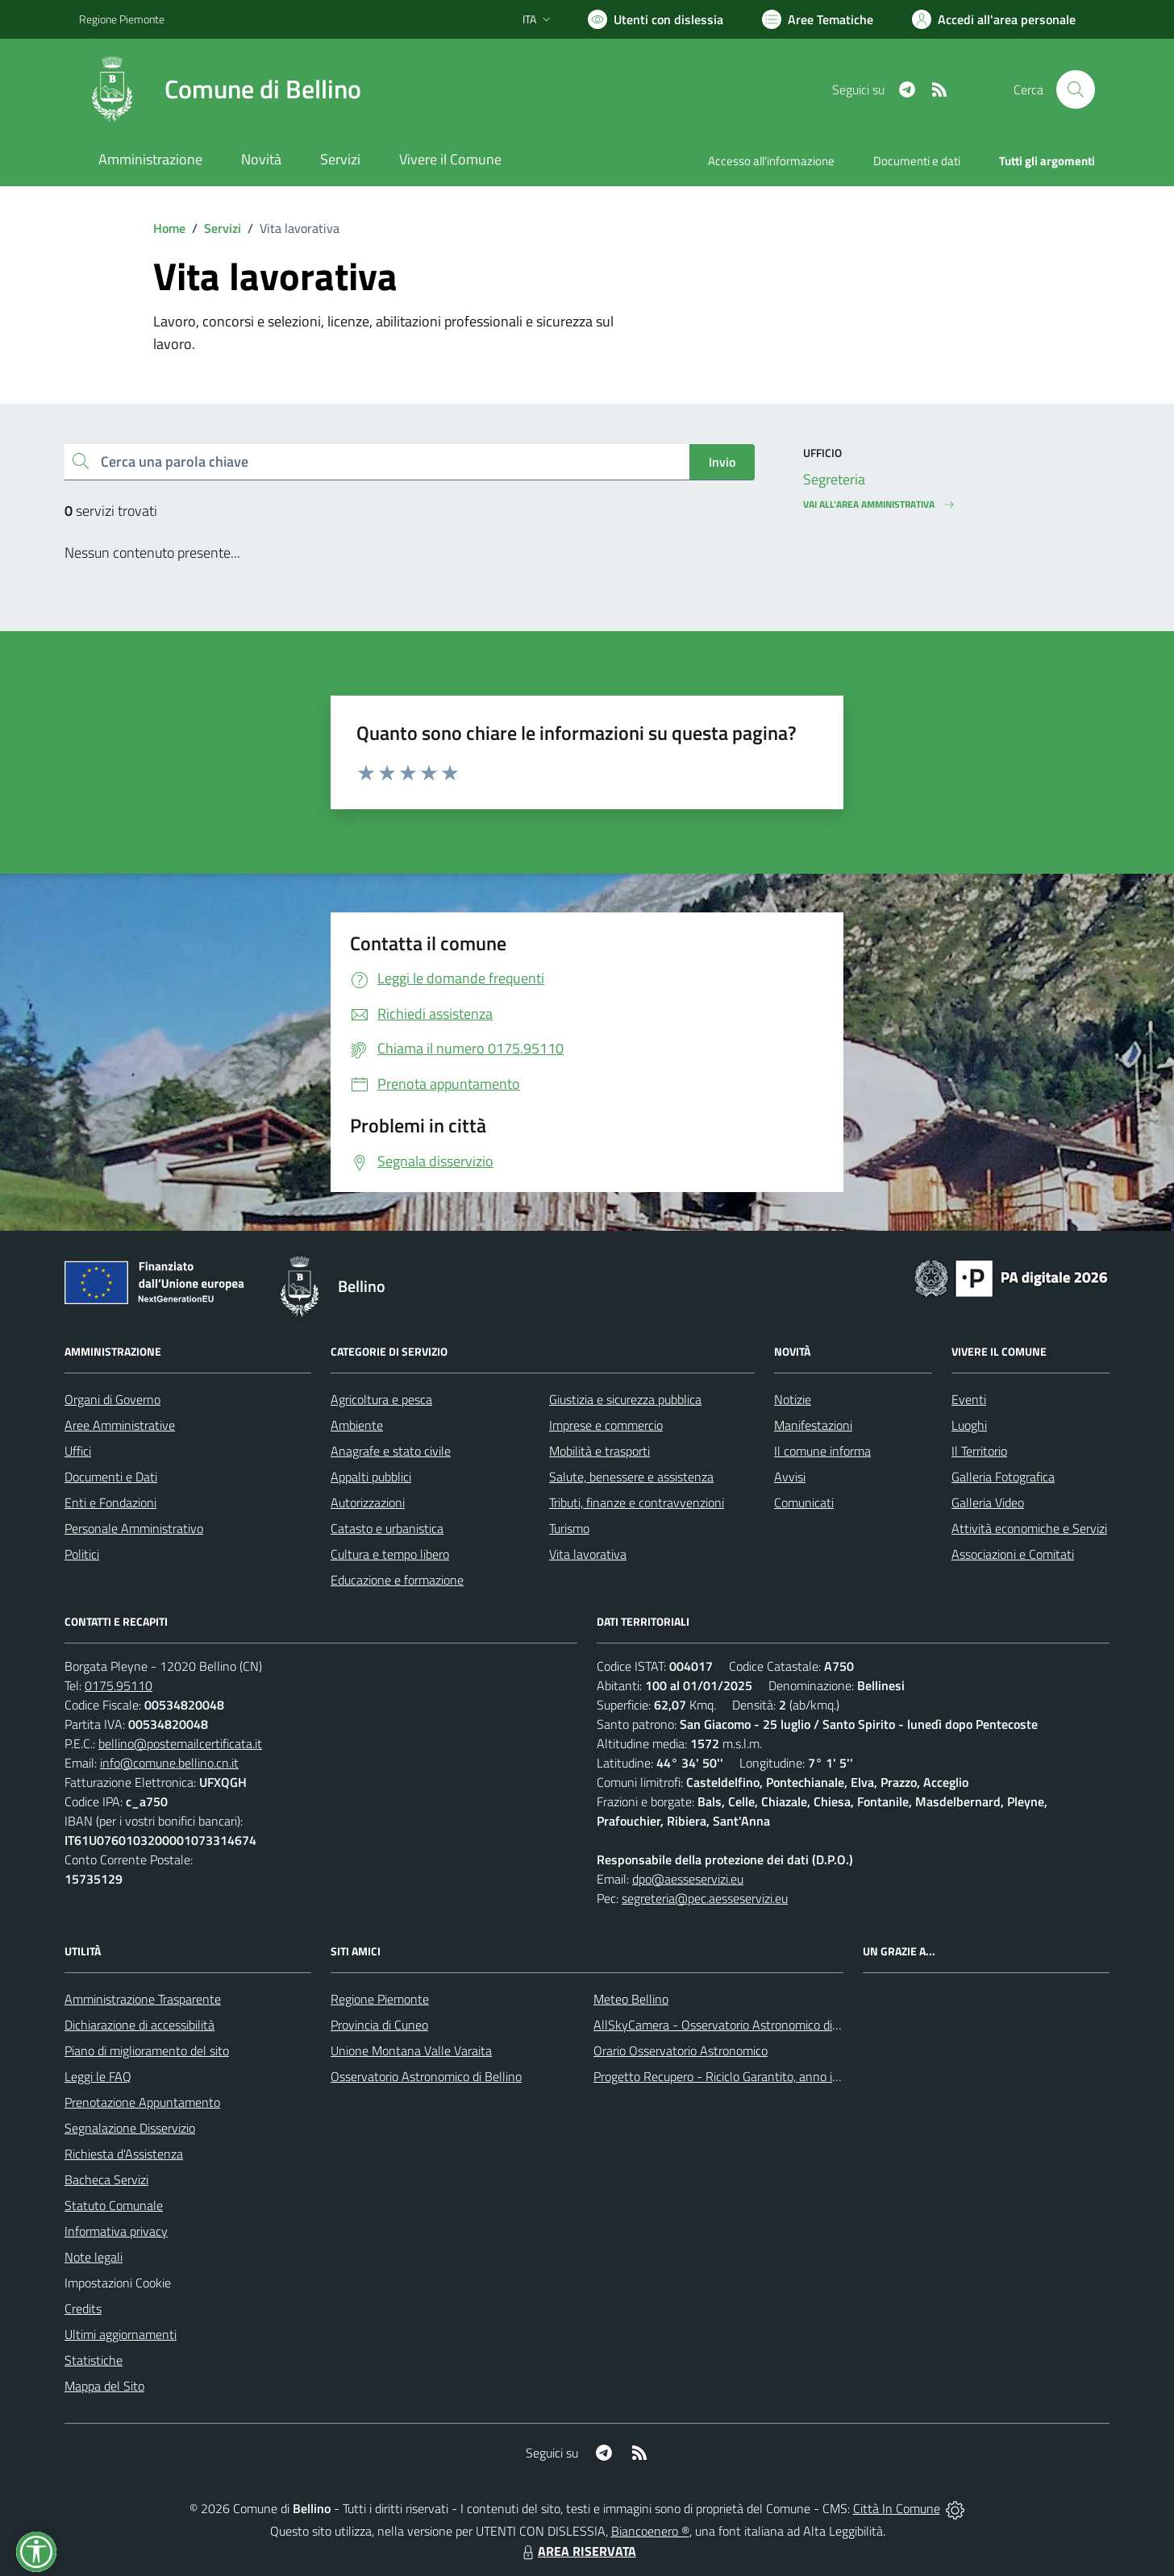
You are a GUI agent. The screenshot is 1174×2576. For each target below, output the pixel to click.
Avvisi (790, 1476)
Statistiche (94, 2360)
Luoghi (969, 1425)
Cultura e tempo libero (390, 1554)
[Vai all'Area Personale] (994, 19)
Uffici (78, 1450)
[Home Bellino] (220, 89)
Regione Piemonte (380, 1999)
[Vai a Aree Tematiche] (818, 19)
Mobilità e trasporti (599, 1450)
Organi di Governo (112, 1399)
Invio (722, 462)
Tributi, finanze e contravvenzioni (636, 1502)
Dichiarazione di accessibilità (139, 2024)
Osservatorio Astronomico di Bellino (426, 2076)
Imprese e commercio (606, 1425)
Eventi (968, 1399)
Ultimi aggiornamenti (121, 2334)
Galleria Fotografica (1003, 1476)
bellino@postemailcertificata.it (180, 1743)
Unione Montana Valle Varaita (411, 2050)
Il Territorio (979, 1450)
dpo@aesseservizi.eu (687, 1878)
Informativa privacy (116, 2231)
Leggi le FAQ (98, 2076)
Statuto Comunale (114, 2205)
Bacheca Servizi (106, 2179)
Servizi (222, 228)
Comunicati (804, 1502)
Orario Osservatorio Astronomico (680, 2050)
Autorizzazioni (368, 1502)
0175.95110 (118, 1685)
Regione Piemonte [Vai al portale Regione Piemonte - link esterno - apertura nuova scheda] (121, 18)
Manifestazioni (813, 1425)
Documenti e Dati (111, 1476)
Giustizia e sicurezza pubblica (625, 1399)
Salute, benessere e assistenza (631, 1476)
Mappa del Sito (104, 2385)
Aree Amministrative (120, 1425)
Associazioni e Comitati (1012, 1554)
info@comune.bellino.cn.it (169, 1762)
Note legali (94, 2256)
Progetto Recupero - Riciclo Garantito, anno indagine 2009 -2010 (769, 2076)
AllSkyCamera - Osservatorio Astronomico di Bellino (732, 2024)
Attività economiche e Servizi (1029, 1528)
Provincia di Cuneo (379, 2024)
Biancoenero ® (650, 2531)
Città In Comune (896, 2508)
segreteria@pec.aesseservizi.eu (705, 1898)
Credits (83, 2308)
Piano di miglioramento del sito (147, 2050)
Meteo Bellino (630, 1999)
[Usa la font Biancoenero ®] (655, 19)
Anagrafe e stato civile (391, 1450)
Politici (82, 1554)
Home (169, 228)
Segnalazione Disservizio (130, 2128)
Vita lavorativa (588, 1554)
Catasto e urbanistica (387, 1528)
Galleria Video (987, 1502)
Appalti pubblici (371, 1476)
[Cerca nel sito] (1075, 89)
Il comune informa (822, 1450)
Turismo (569, 1528)
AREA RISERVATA (577, 2551)
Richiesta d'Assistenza (124, 2153)
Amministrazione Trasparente (143, 1999)
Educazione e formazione (397, 1579)
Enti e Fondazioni (110, 1502)
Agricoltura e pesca (381, 1399)
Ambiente (357, 1425)
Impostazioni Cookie (118, 2282)
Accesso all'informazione (771, 161)
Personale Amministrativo (134, 1528)
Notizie (792, 1399)
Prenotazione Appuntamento (142, 2102)
